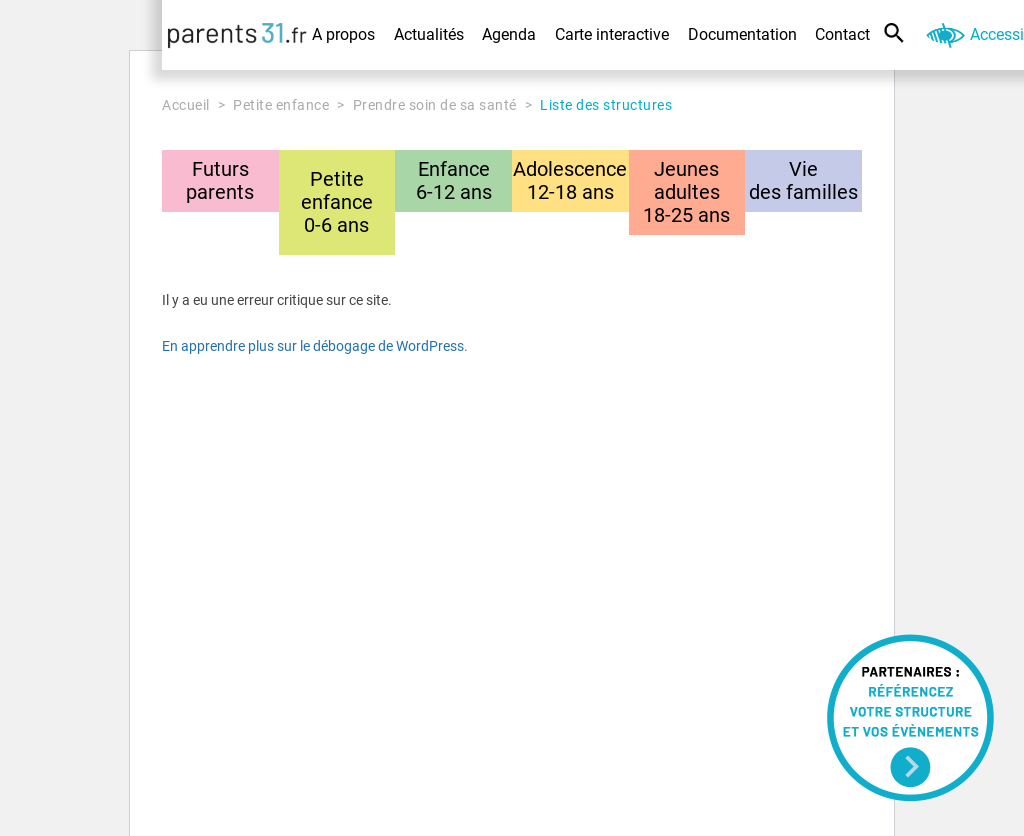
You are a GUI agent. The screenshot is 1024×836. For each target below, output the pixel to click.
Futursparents (220, 180)
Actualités (429, 34)
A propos (343, 34)
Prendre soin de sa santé (435, 105)
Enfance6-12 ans (454, 180)
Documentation (742, 34)
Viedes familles (803, 180)
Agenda (509, 34)
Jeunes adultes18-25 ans (686, 192)
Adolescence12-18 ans (570, 180)
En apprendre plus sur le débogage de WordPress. (315, 346)
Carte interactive (612, 34)
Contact (842, 34)
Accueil (186, 105)
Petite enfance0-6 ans (337, 202)
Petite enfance (281, 105)
